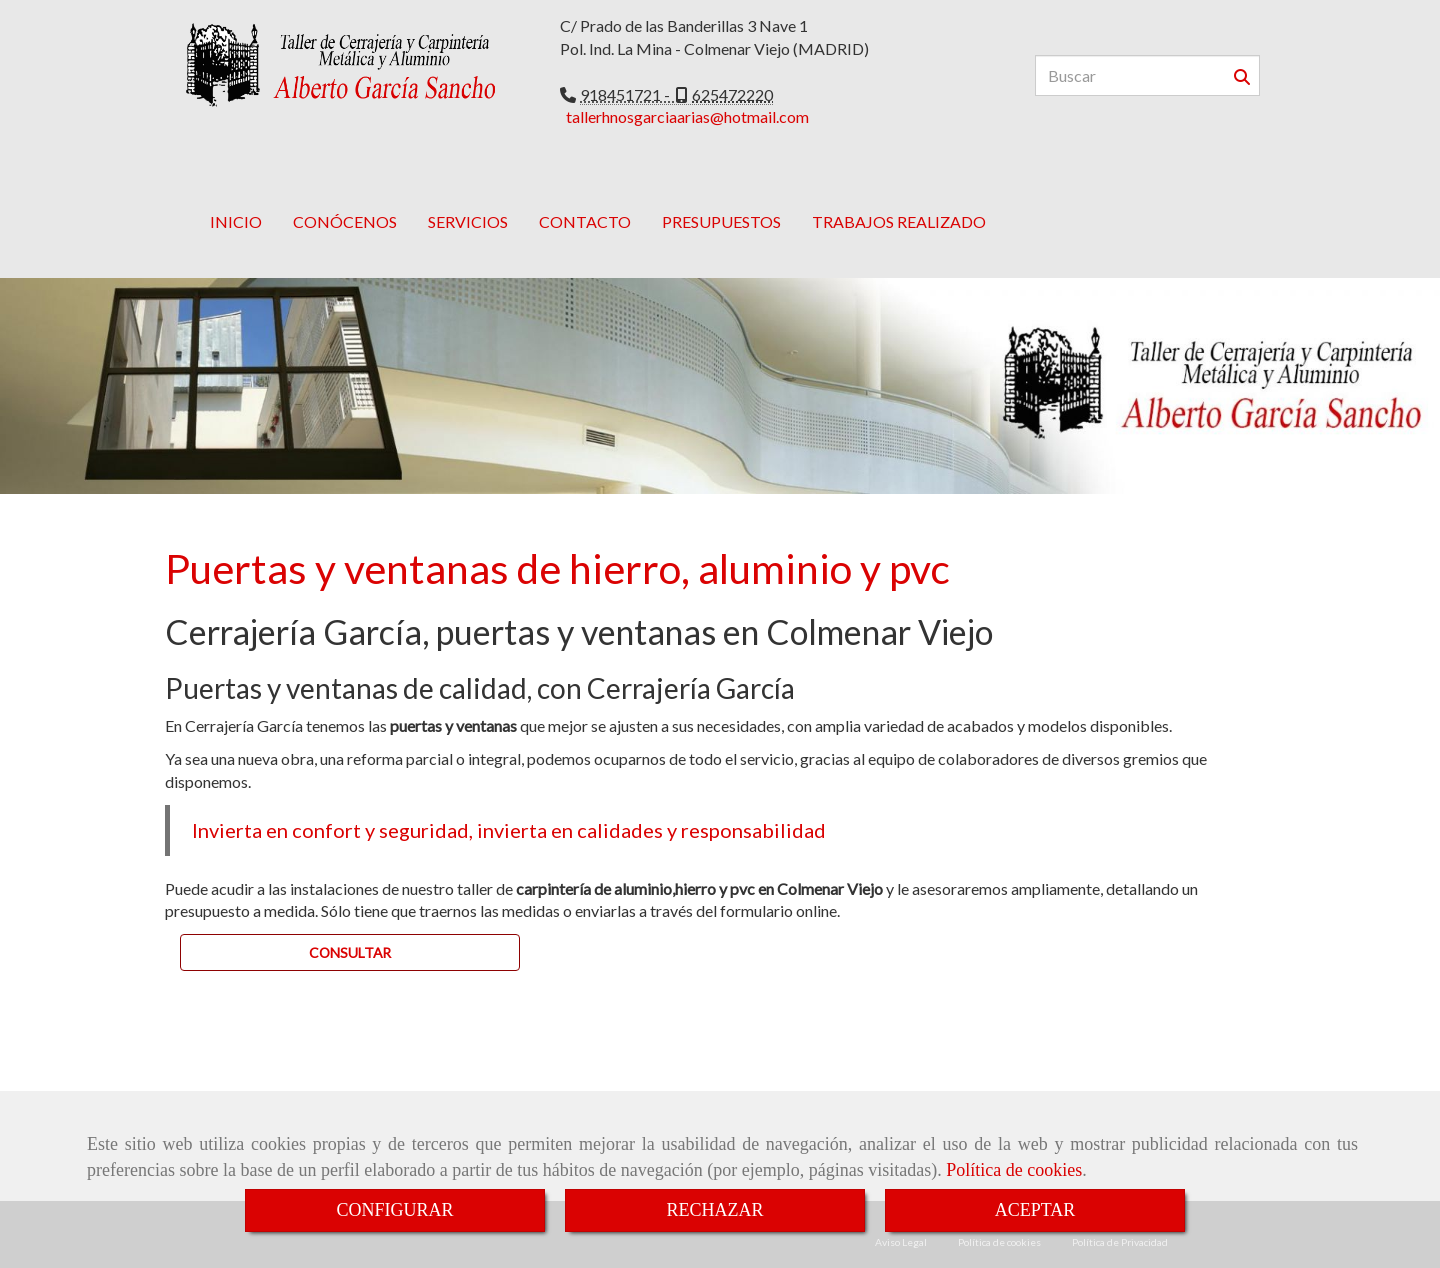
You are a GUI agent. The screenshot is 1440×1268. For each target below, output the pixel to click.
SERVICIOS (468, 191)
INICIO (236, 191)
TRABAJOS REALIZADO (899, 191)
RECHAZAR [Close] (714, 1210)
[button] (350, 922)
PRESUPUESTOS (721, 191)
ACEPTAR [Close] (1035, 1210)
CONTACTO (585, 191)
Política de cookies (1014, 1170)
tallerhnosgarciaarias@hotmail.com (687, 116)
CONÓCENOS (345, 191)
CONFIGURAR (394, 1210)
